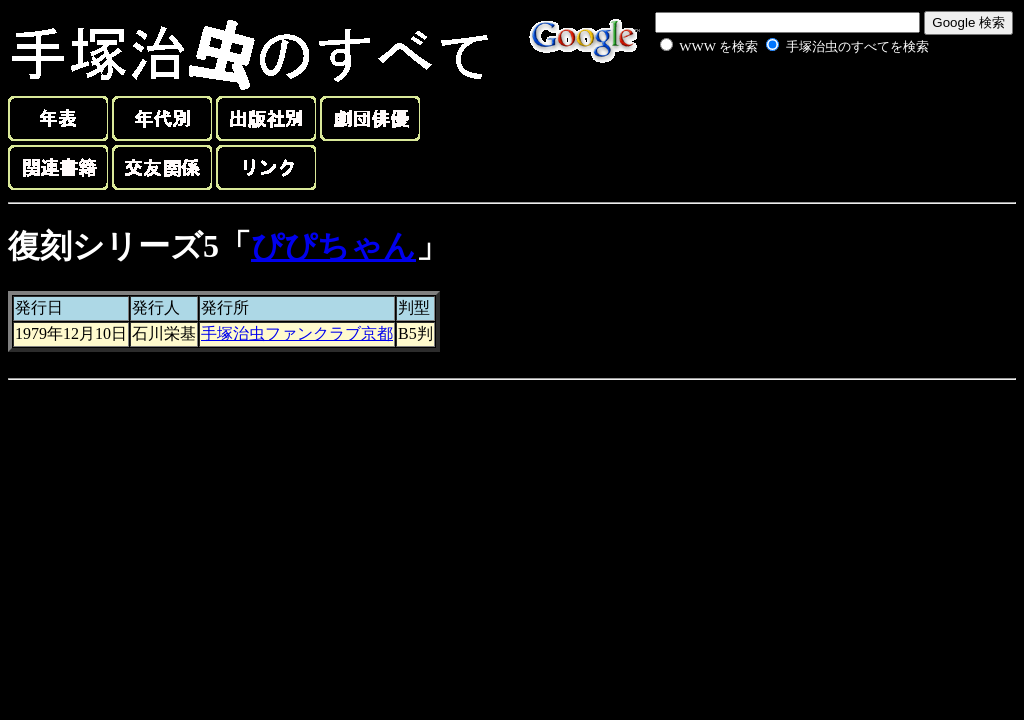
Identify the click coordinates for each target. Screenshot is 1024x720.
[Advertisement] (772, 104)
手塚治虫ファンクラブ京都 (297, 333)
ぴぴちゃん (333, 246)
